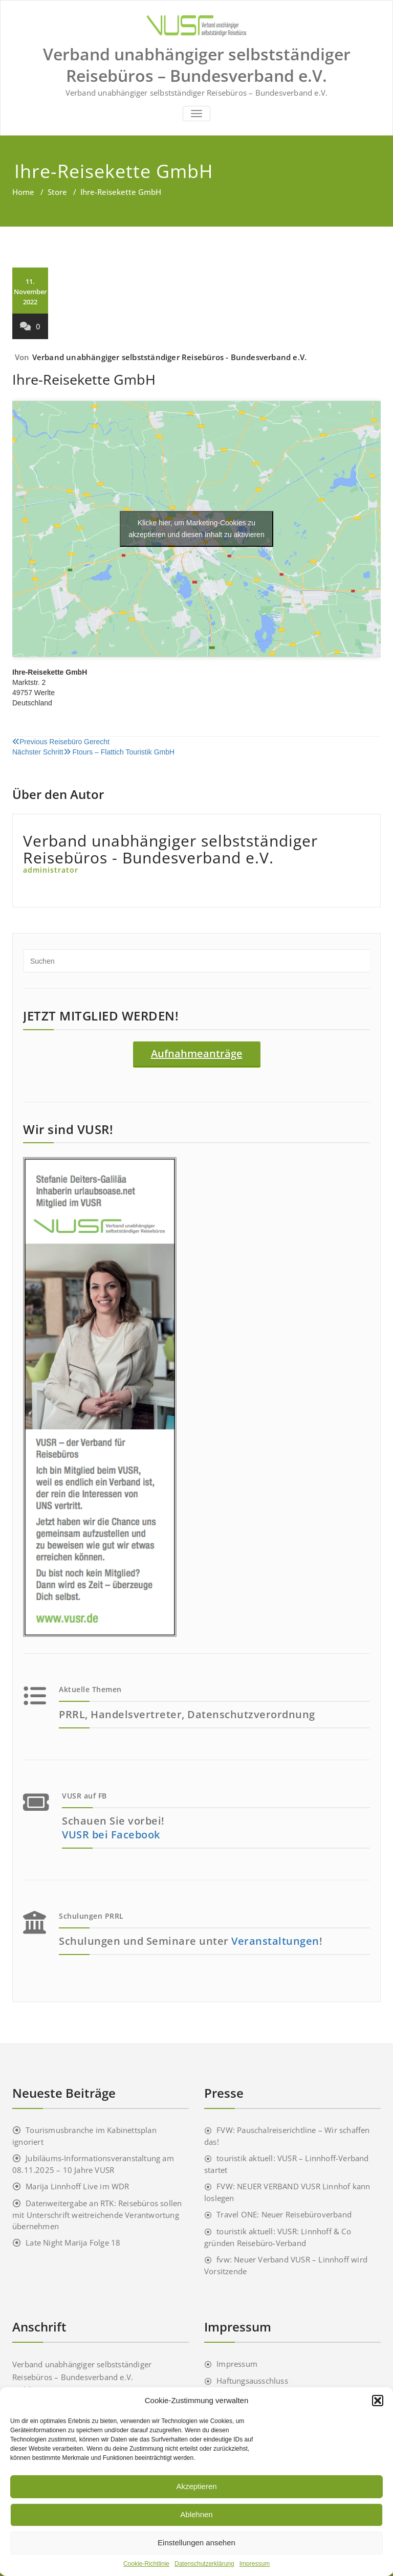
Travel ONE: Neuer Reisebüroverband (284, 2214)
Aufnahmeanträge (197, 1053)
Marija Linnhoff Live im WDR (77, 2186)
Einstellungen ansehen (196, 2542)
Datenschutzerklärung (204, 2563)
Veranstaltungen (275, 1941)
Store (57, 192)
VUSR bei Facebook (111, 1834)
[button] (378, 2400)
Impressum (254, 2563)
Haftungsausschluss (252, 2380)
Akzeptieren (196, 2486)
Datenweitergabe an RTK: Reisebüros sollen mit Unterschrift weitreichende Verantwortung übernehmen (97, 2214)
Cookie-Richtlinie (146, 2563)
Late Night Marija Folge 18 (73, 2242)
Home (23, 192)
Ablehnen (196, 2514)
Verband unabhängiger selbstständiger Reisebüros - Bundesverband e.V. (169, 357)
